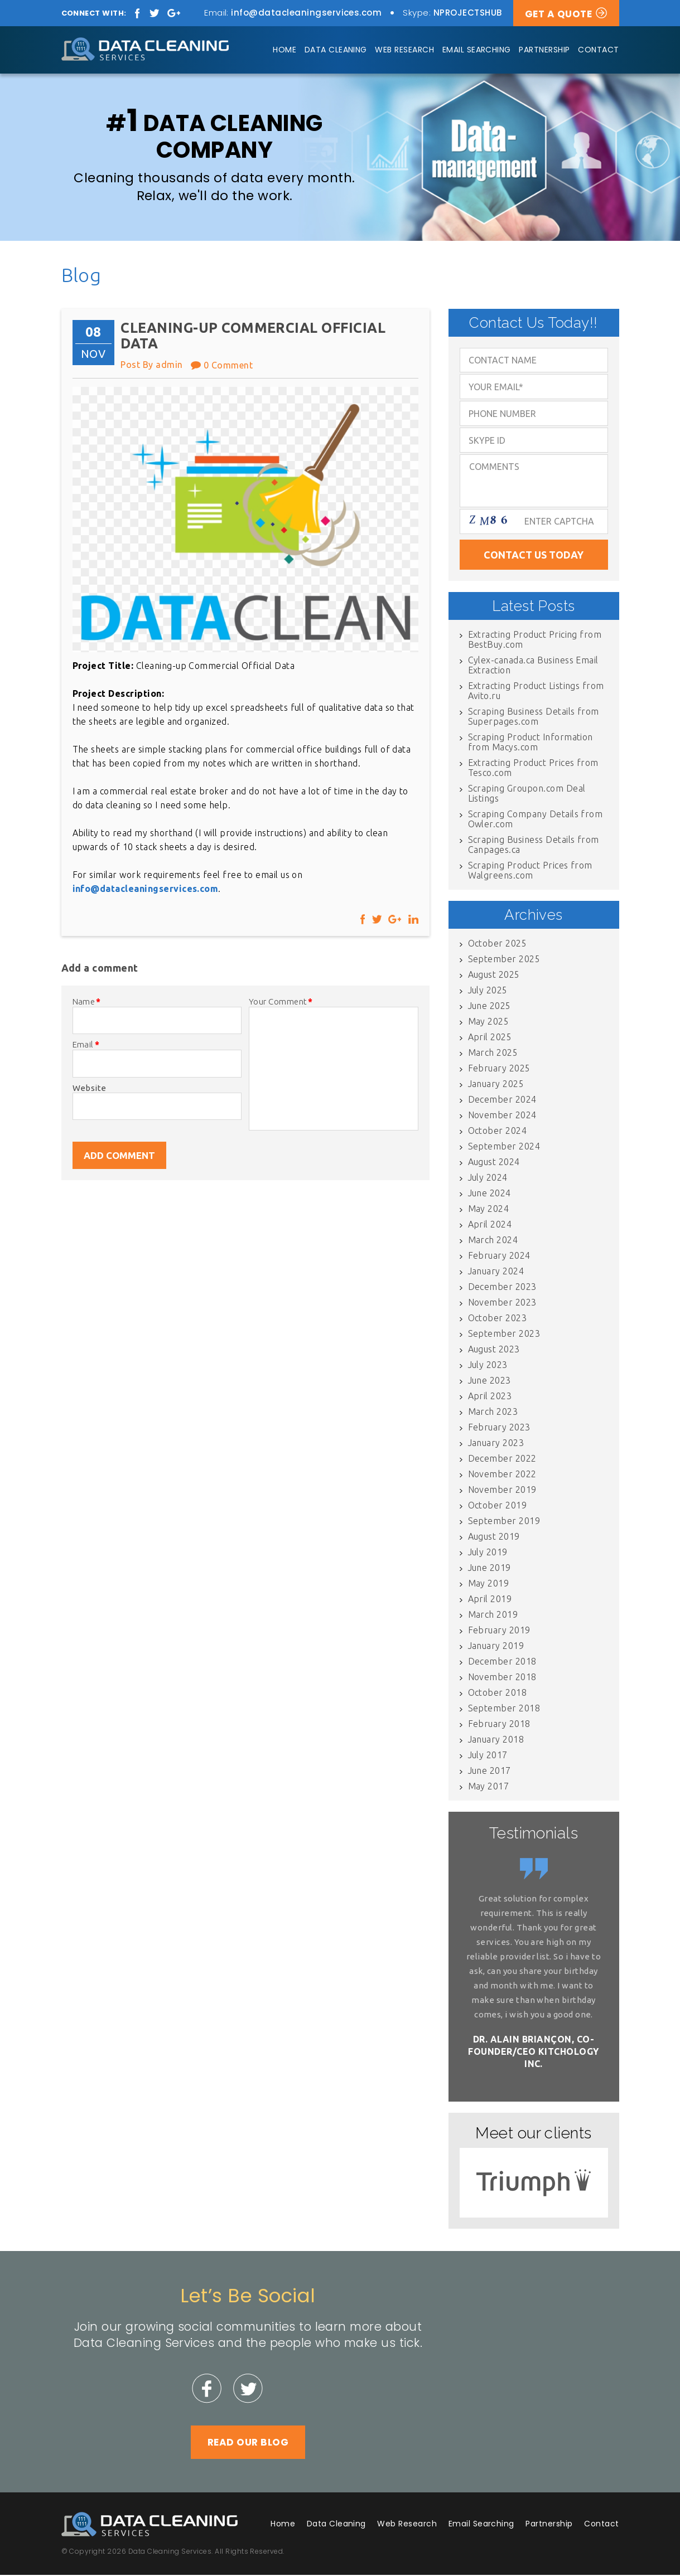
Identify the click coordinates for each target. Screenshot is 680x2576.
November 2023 (502, 1303)
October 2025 (497, 944)
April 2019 (490, 1600)
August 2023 (494, 1350)
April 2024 (490, 1225)
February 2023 (499, 1428)
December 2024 (502, 1100)
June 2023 (489, 1381)
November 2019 (502, 1491)
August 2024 (494, 1163)
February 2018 (499, 1725)
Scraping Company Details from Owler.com (535, 820)
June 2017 (489, 1772)
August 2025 (494, 976)
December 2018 (502, 1662)
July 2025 (488, 991)
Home (284, 50)
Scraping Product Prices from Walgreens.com (530, 871)
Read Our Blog (248, 2443)
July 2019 (488, 1553)
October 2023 (497, 1319)
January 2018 (496, 1740)
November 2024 (502, 1116)
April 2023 (490, 1397)
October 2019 (497, 1506)
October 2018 (497, 1694)
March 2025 (493, 1054)
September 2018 (504, 1709)
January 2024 (496, 1272)
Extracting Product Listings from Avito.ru (536, 692)
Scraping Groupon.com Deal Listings (527, 794)
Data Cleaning (336, 50)
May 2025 (488, 1022)
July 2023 (488, 1366)
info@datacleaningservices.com (306, 12)
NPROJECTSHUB (467, 12)
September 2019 (504, 1522)
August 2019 (494, 1537)
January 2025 (496, 1085)
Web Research (404, 50)
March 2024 (493, 1241)
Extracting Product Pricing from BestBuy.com (535, 640)
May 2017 (488, 1787)
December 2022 (502, 1459)
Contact (598, 50)
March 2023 (493, 1413)
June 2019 (489, 1569)
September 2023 (504, 1335)
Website (90, 1088)
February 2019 (499, 1631)
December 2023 (502, 1288)
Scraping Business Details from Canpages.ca (533, 846)
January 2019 (496, 1647)
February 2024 (499, 1256)
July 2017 (488, 1756)
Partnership (544, 50)
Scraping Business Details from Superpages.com (533, 717)
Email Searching (476, 50)
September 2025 (504, 960)
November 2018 (502, 1678)
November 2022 (502, 1475)
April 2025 (490, 1038)
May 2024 (488, 1210)
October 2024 (497, 1132)
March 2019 (493, 1615)
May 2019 (488, 1584)
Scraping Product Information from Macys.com (530, 743)
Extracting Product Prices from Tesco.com (533, 769)
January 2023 (496, 1444)
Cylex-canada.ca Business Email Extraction (533, 666)
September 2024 (504, 1147)
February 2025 (499, 1069)
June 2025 (489, 1007)
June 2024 (489, 1194)
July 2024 (488, 1178)
